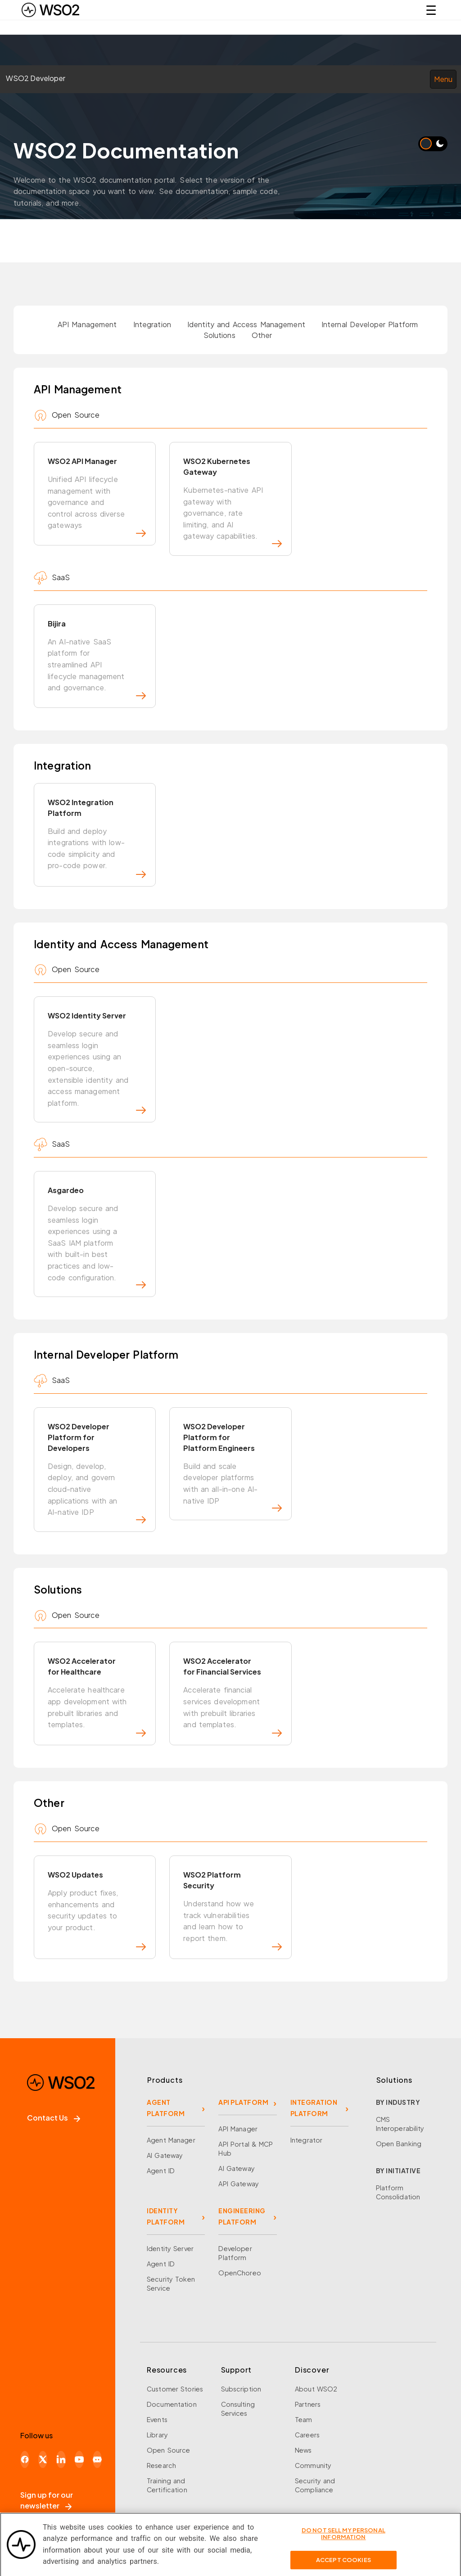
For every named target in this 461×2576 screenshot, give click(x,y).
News (303, 2450)
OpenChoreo (239, 2273)
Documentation (172, 2404)
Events (157, 2419)
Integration (152, 324)
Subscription (241, 2389)
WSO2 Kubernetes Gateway (232, 501)
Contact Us (53, 2117)
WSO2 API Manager (97, 496)
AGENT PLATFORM (166, 2107)
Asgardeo (97, 1236)
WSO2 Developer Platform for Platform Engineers (232, 1467)
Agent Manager (171, 2140)
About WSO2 (316, 2389)
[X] (42, 2459)
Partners (308, 2404)
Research (161, 2465)
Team (303, 2419)
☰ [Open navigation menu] (431, 10)
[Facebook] (24, 2459)
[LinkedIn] (60, 2459)
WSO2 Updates (97, 1910)
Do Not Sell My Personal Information (343, 2538)
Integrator (306, 2140)
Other (262, 335)
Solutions (219, 335)
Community (313, 2465)
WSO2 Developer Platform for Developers (97, 1472)
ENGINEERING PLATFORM (242, 2216)
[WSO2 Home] (50, 10)
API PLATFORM (243, 2102)
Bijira (97, 659)
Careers (307, 2435)
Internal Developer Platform (369, 324)
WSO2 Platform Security (232, 1910)
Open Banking (399, 2143)
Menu (443, 79)
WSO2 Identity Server (97, 1062)
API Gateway (238, 2184)
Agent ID (161, 2170)
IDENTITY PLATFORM (166, 2216)
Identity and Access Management (246, 324)
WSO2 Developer (35, 78)
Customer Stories (175, 2389)
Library (157, 2435)
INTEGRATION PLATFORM (314, 2107)
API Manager (237, 2129)
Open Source (168, 2450)
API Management (87, 324)
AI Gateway (165, 2155)
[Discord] (97, 2459)
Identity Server (170, 2248)
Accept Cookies (343, 2564)
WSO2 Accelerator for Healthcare (97, 1696)
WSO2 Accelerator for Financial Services (232, 1696)
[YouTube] (79, 2459)
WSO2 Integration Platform (97, 837)
